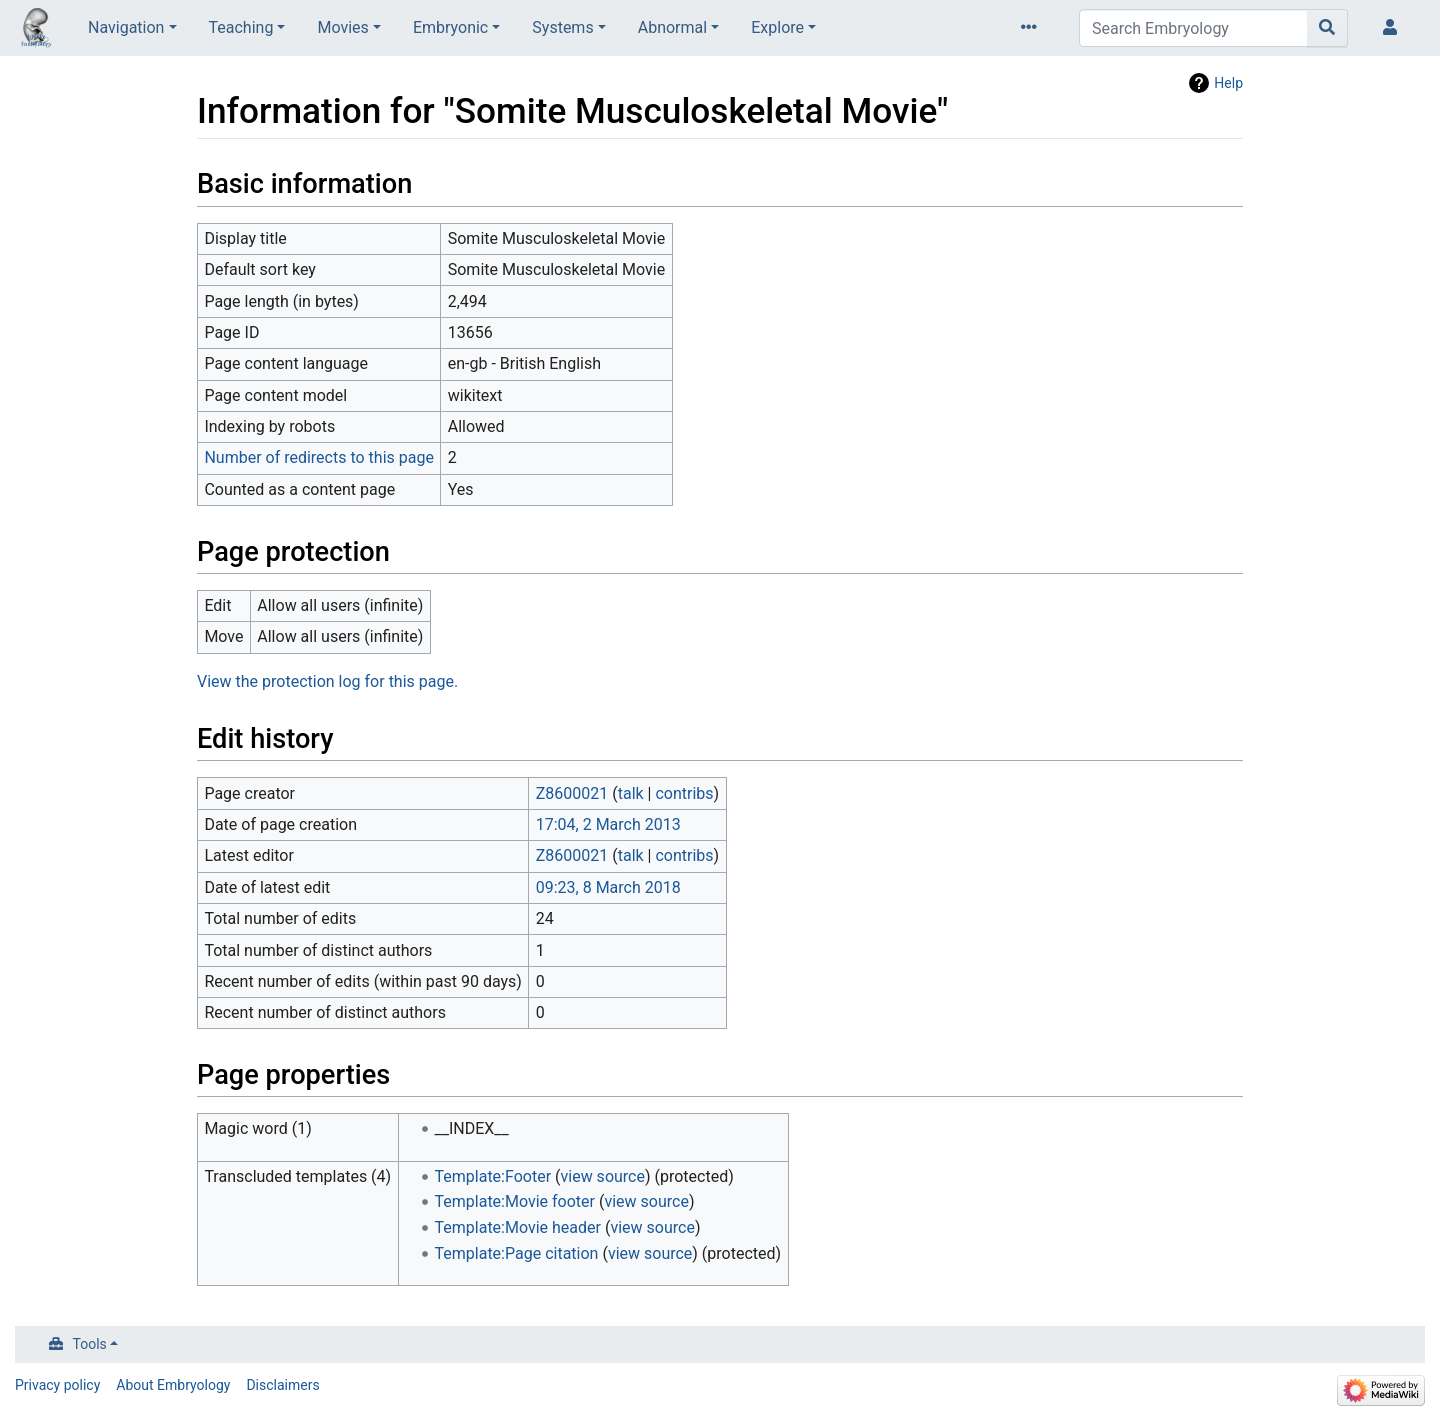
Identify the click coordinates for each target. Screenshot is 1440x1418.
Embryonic (450, 27)
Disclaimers (282, 1385)
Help (1228, 83)
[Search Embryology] (1193, 28)
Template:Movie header (518, 1227)
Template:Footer (493, 1176)
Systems (562, 27)
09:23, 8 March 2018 (608, 887)
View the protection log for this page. (327, 681)
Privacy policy (57, 1385)
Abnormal (672, 27)
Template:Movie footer (515, 1201)
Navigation (126, 27)
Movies (342, 27)
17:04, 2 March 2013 (608, 824)
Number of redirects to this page (319, 457)
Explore (777, 27)
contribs (684, 793)
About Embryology (173, 1385)
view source (603, 1176)
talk (631, 793)
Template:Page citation (517, 1253)
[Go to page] (1327, 28)
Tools (90, 1344)
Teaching (241, 27)
